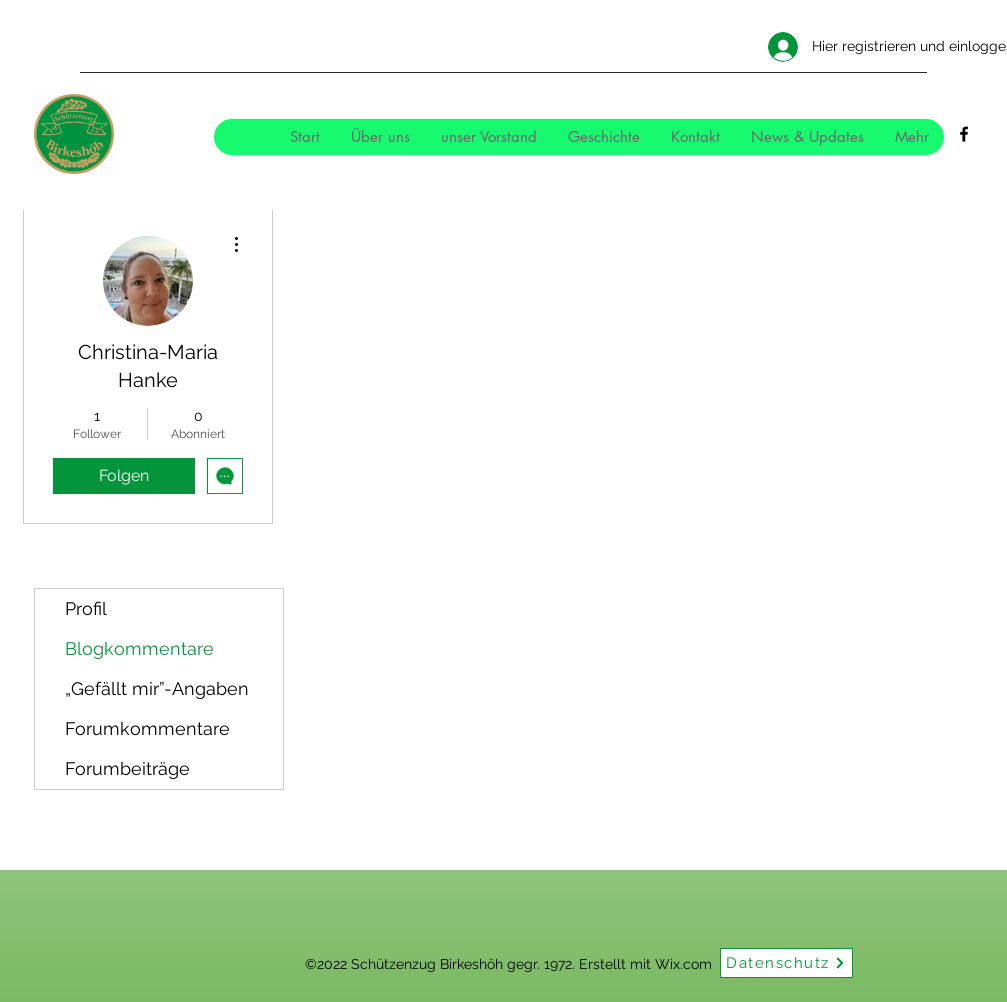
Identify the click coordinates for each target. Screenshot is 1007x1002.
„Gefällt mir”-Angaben (157, 688)
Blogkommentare (139, 648)
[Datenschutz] (786, 963)
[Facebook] (964, 134)
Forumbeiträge (127, 768)
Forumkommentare (147, 728)
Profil (86, 608)
